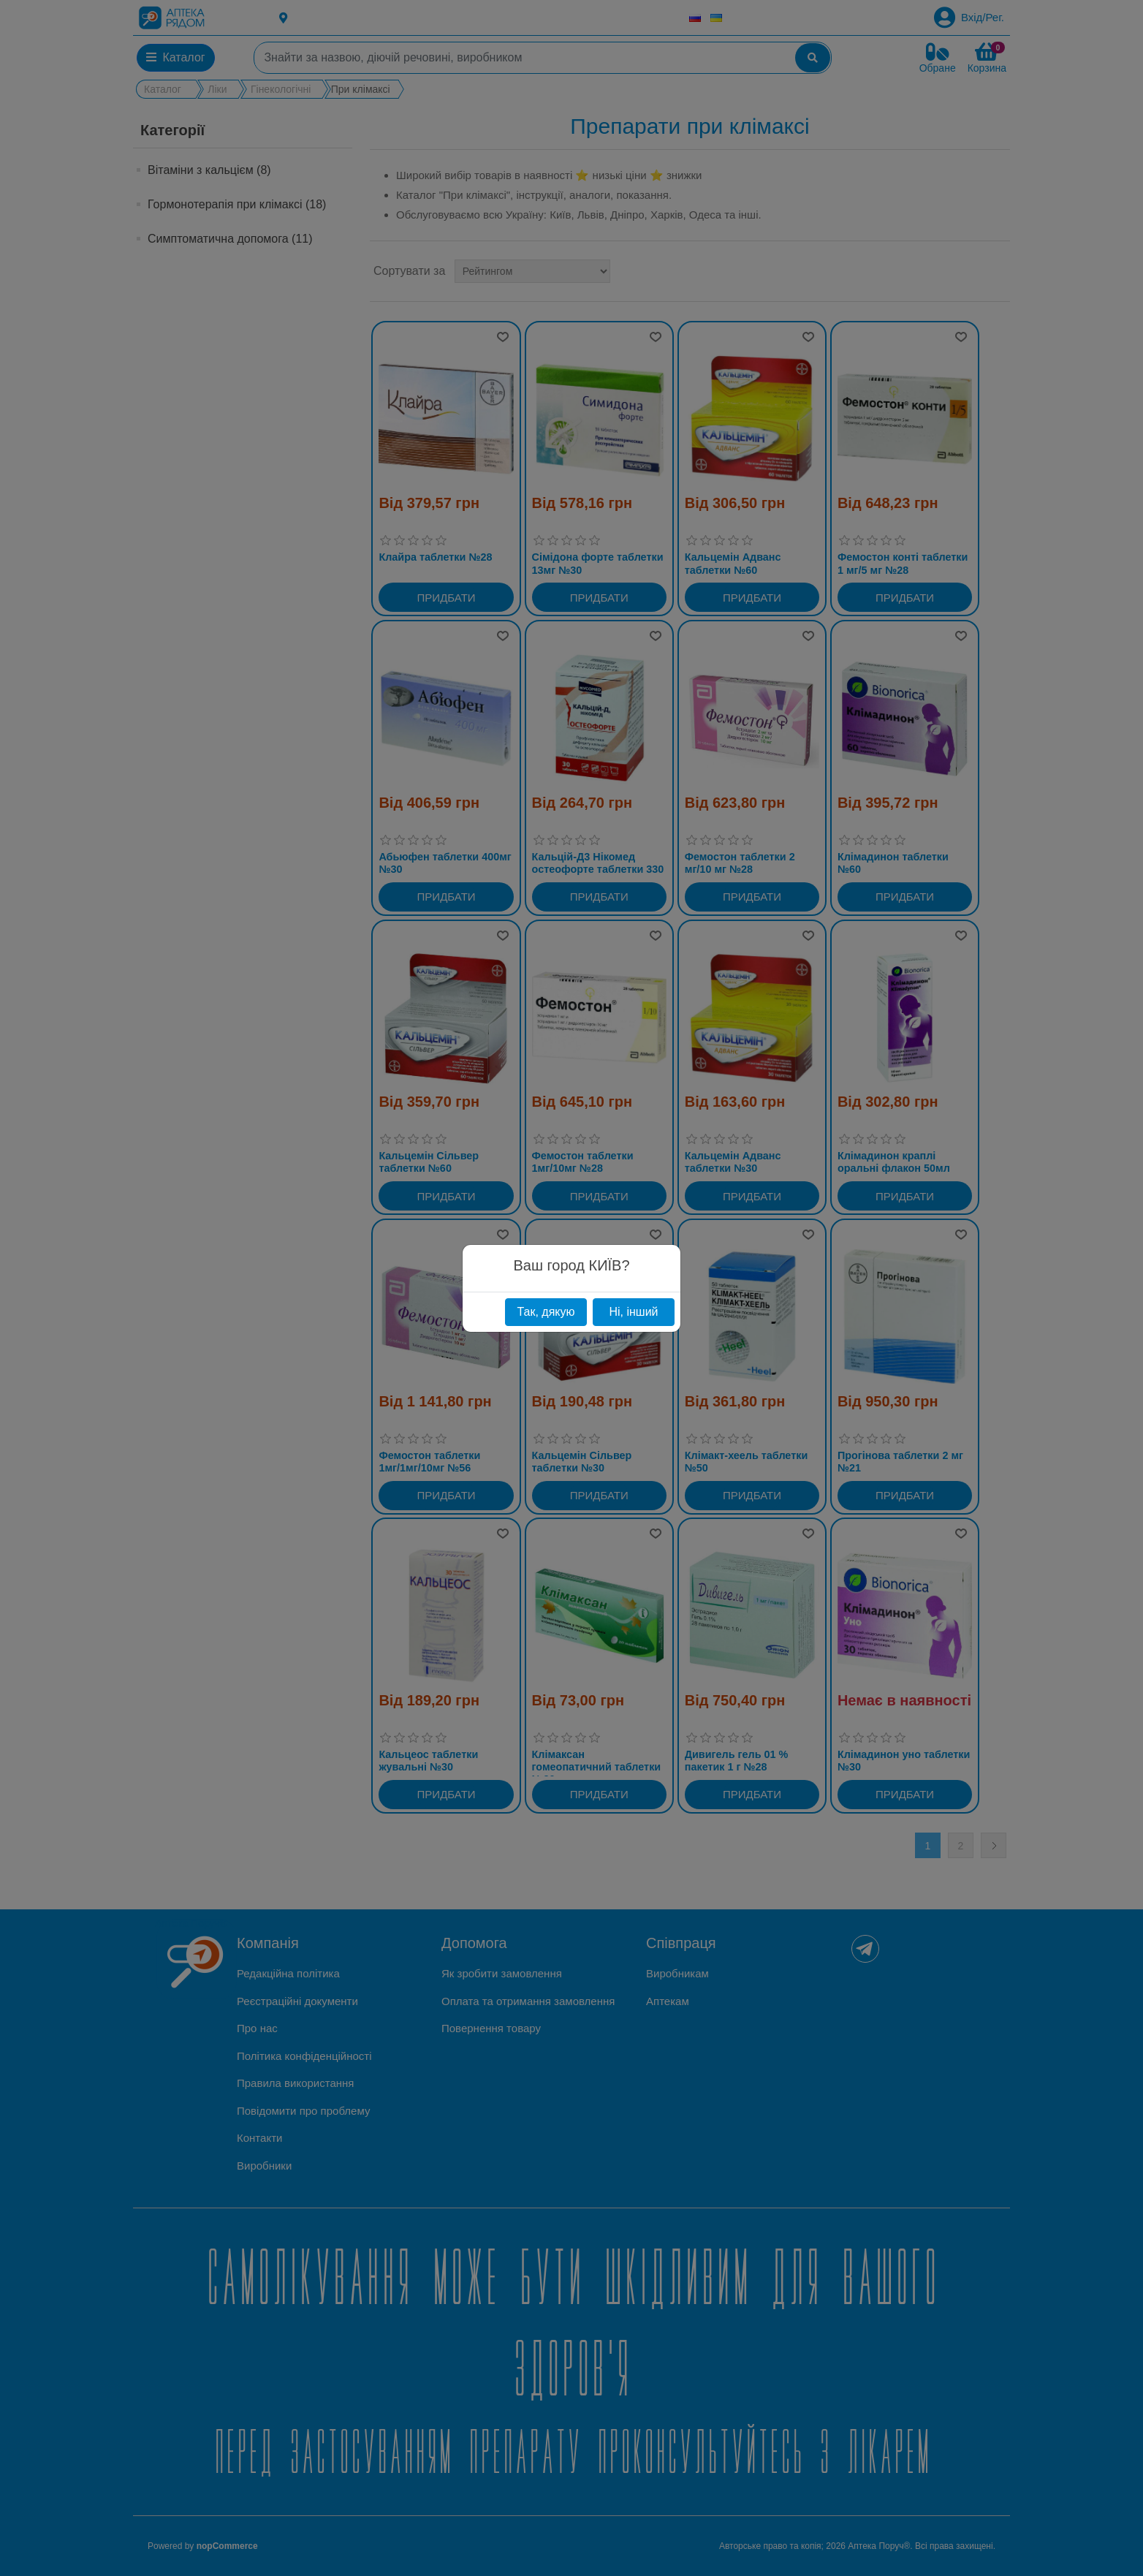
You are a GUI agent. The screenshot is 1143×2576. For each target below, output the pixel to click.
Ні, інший (633, 1312)
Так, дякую (545, 1312)
